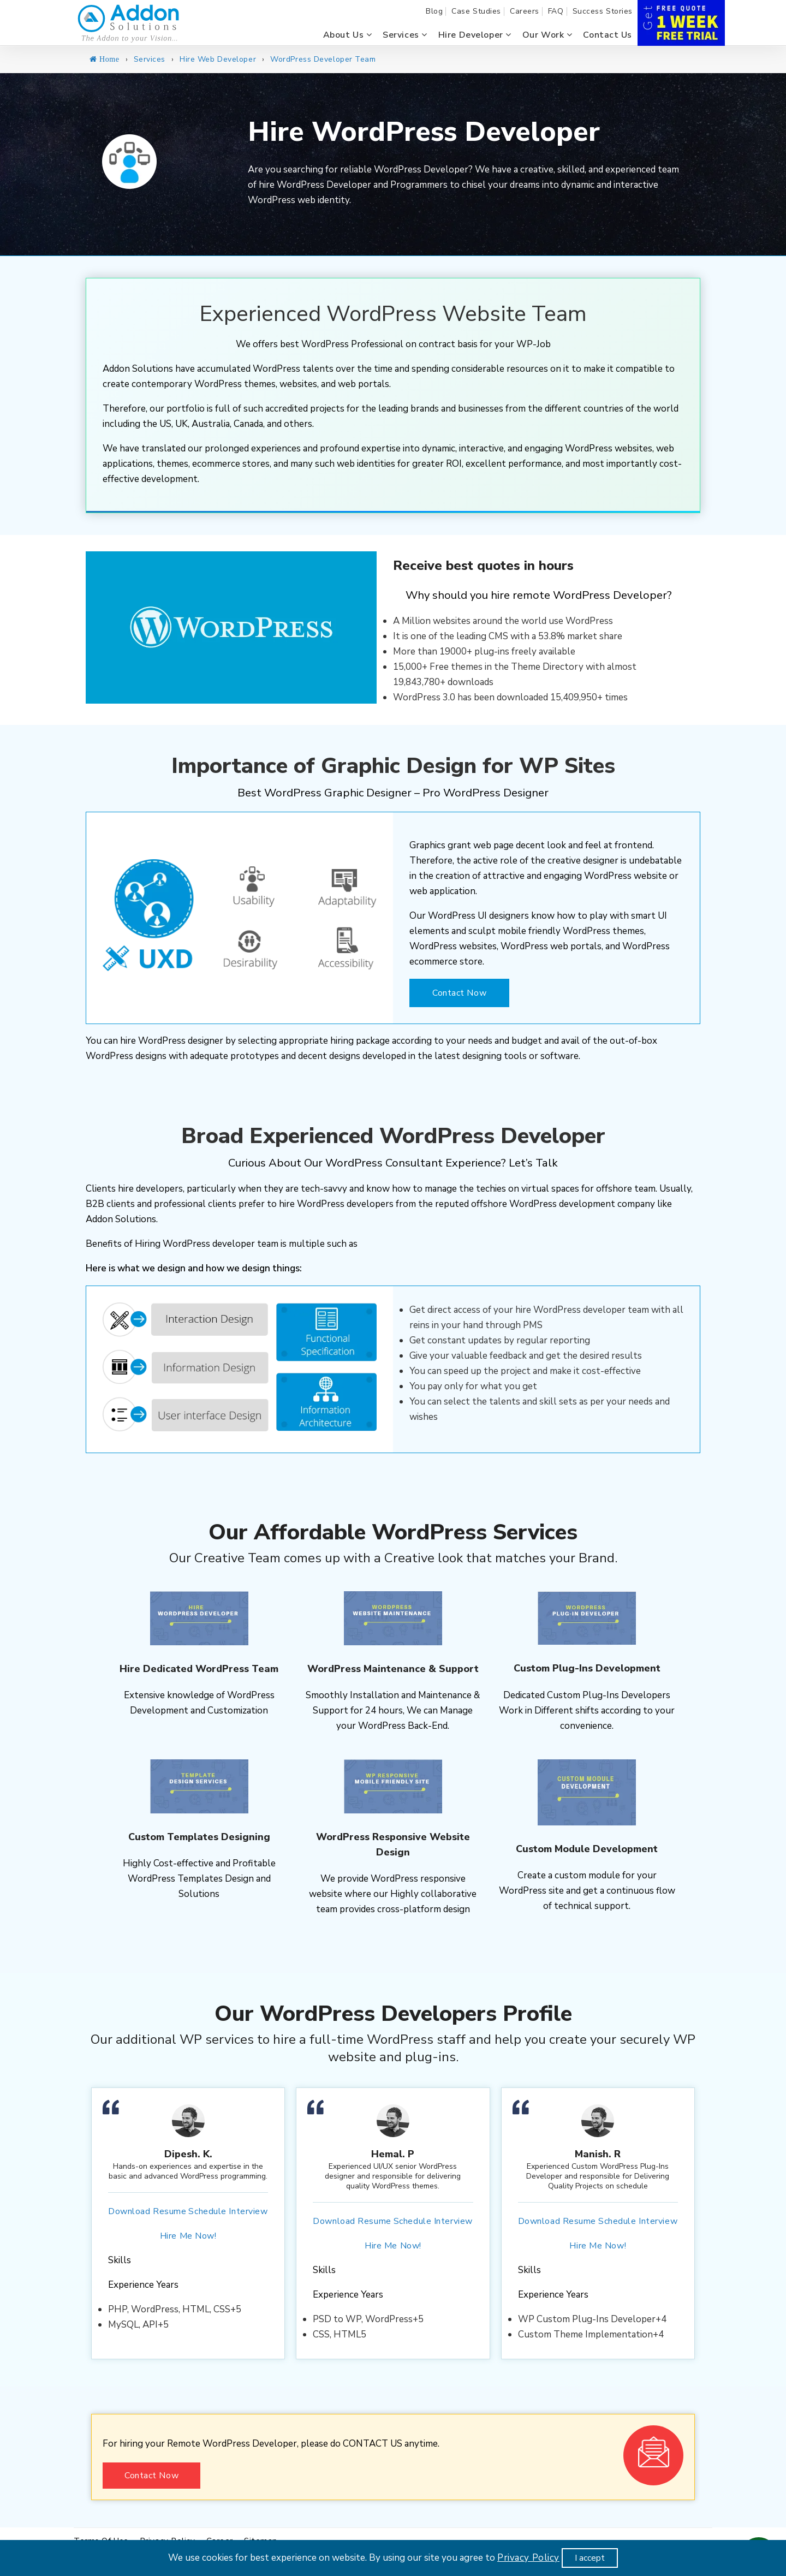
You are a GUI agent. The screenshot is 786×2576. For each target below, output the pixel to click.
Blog (434, 11)
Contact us (607, 35)
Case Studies (476, 11)
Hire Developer (474, 35)
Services (405, 35)
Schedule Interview (227, 2211)
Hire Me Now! (188, 2236)
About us (347, 35)
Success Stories (603, 11)
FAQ (556, 11)
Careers (524, 11)
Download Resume (147, 2211)
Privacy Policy (528, 2557)
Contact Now (459, 993)
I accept (590, 2558)
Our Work (547, 35)
